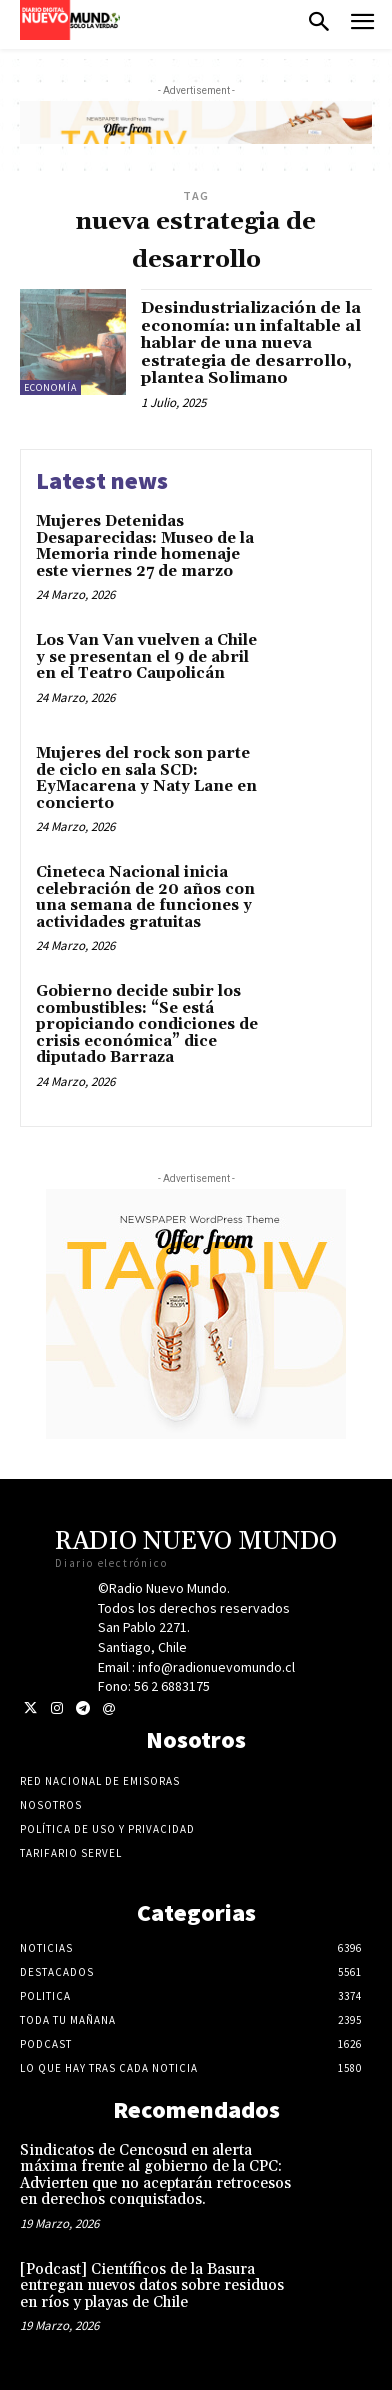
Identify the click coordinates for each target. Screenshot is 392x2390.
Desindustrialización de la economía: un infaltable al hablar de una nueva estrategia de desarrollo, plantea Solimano (251, 343)
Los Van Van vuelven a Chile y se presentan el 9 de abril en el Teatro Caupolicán (146, 657)
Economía (50, 387)
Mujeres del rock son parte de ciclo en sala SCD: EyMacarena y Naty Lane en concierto (146, 778)
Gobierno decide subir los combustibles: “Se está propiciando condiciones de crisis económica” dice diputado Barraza (147, 1024)
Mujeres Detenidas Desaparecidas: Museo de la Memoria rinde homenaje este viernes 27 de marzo (145, 546)
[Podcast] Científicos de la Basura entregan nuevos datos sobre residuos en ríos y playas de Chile (152, 2286)
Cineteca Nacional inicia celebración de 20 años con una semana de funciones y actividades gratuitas (145, 897)
